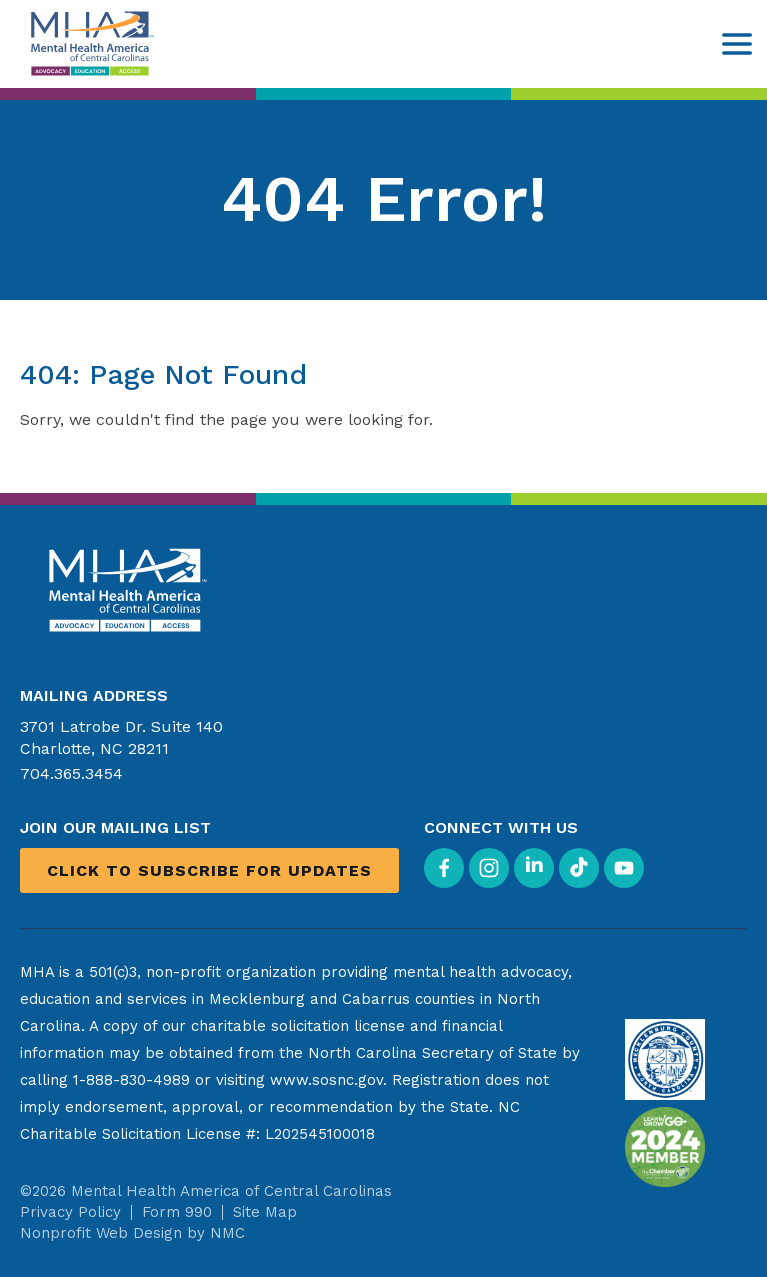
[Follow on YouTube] (624, 868)
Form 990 (177, 1212)
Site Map (265, 1212)
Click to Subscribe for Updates (209, 870)
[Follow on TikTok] (579, 868)
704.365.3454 (71, 773)
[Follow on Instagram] (489, 868)
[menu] (737, 44)
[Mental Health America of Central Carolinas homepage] (90, 43)
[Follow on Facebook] (444, 868)
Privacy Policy (70, 1212)
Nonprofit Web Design (101, 1233)
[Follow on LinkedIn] (534, 868)
